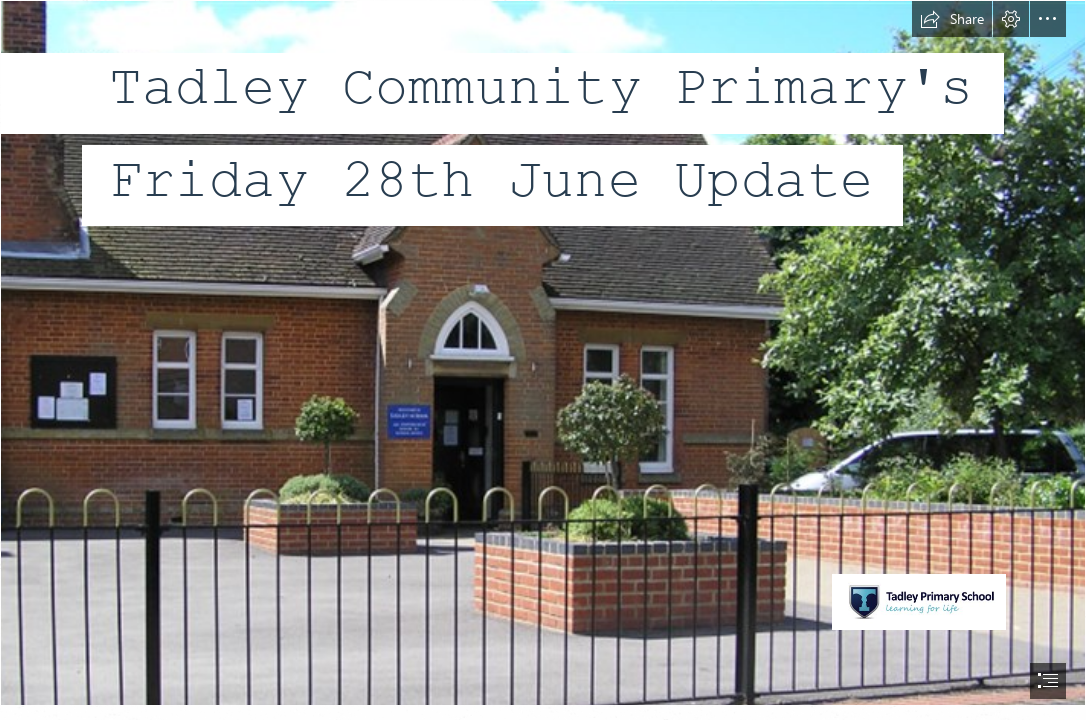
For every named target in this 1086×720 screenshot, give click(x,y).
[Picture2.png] (543, 353)
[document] (543, 360)
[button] (952, 19)
